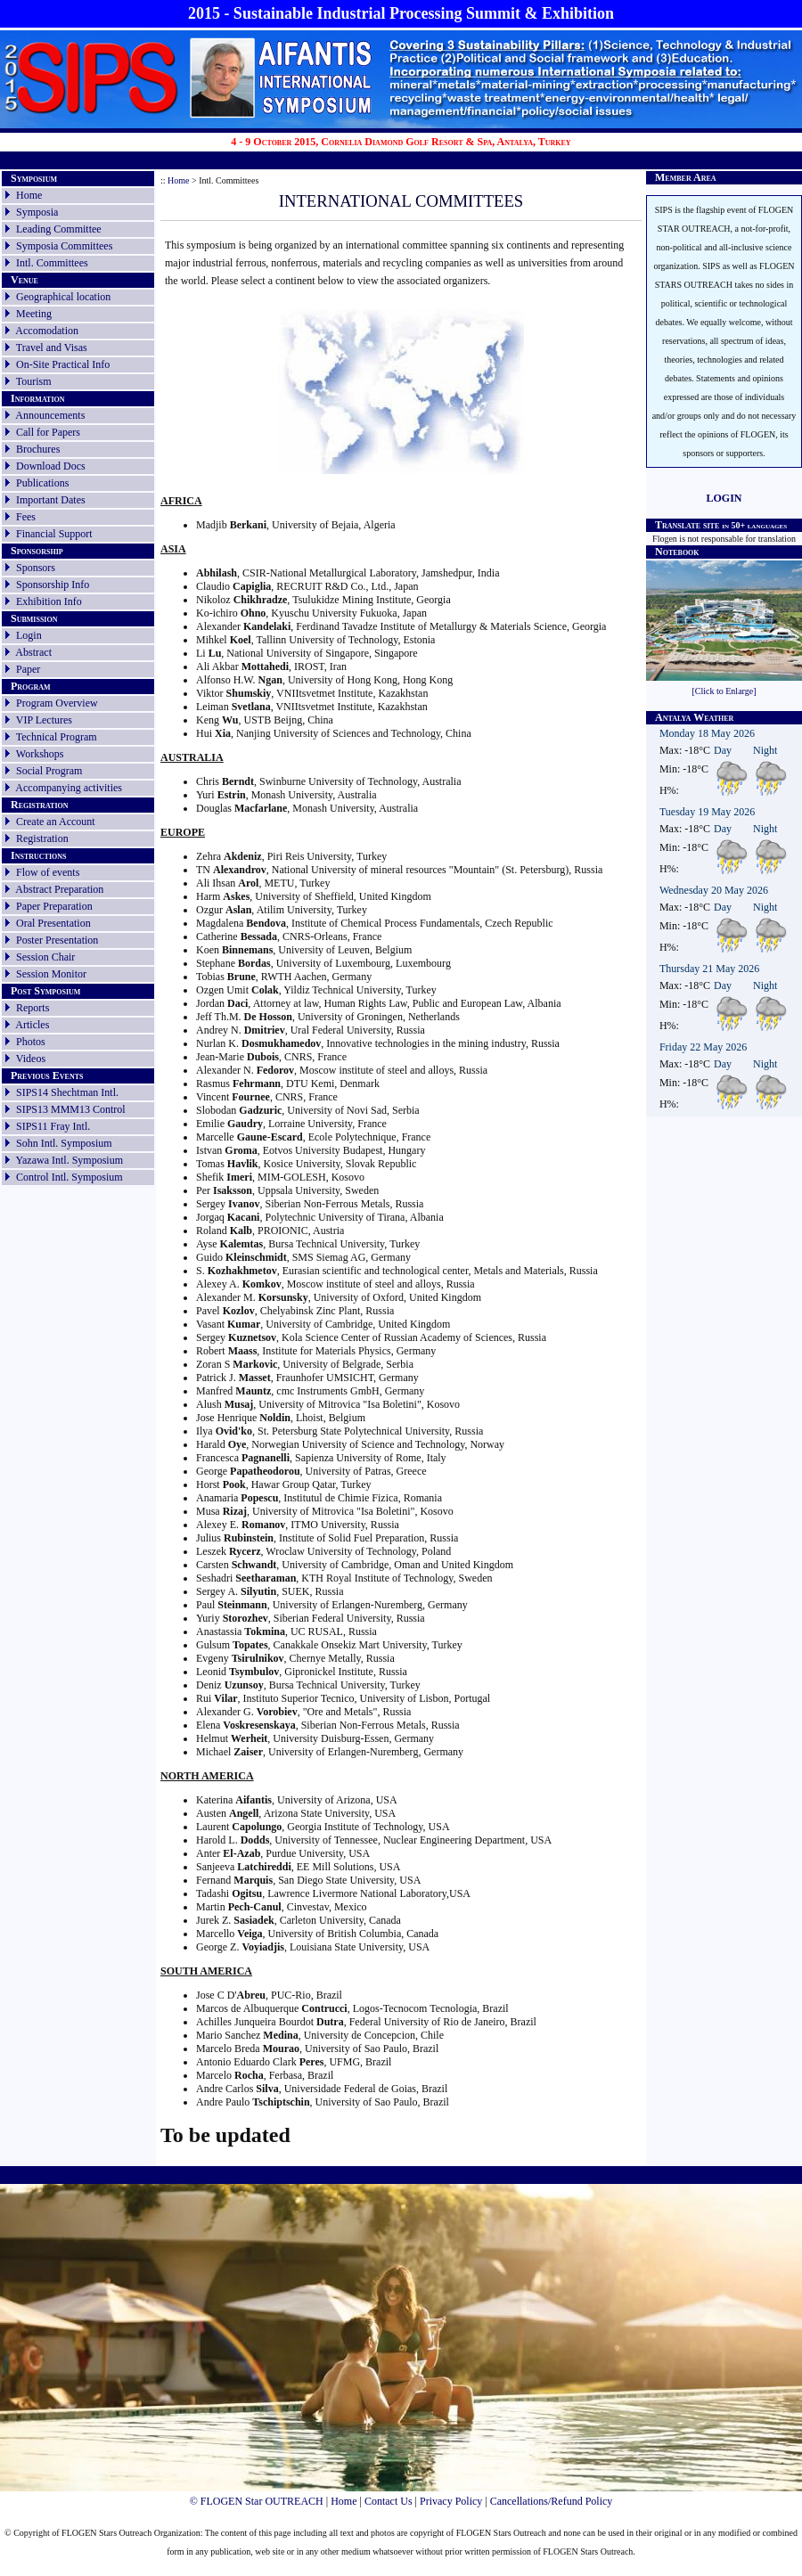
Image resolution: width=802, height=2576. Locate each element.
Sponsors (35, 567)
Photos (30, 1041)
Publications (42, 483)
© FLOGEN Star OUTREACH (256, 2501)
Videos (30, 1058)
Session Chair (45, 957)
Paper (28, 669)
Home (29, 195)
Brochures (38, 449)
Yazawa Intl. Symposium (69, 1160)
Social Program (49, 771)
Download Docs (51, 466)
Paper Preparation (54, 906)
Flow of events (47, 872)
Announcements (50, 415)
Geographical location (63, 296)
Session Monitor (51, 974)
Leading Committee (59, 229)
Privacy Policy (451, 2501)
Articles (32, 1024)
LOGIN (723, 498)
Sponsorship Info (52, 584)
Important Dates (51, 500)
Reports (32, 1008)
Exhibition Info (49, 601)
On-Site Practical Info (63, 364)
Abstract (33, 652)
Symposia (37, 212)
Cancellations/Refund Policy (551, 2501)
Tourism (34, 381)
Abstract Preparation (59, 889)
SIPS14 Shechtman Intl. (67, 1092)
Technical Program (56, 737)
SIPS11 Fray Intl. (53, 1126)
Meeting (34, 313)
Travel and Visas (51, 347)
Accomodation (46, 330)
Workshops (40, 754)
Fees (26, 517)
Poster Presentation (57, 940)
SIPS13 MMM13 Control (71, 1109)
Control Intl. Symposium (69, 1177)
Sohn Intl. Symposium (64, 1143)
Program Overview (57, 703)
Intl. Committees (52, 263)
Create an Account (55, 821)
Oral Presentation (53, 923)
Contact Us (388, 2501)
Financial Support (54, 533)
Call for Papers (48, 432)
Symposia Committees (64, 246)
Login (29, 635)
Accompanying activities (68, 787)
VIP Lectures (44, 720)
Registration (42, 838)
